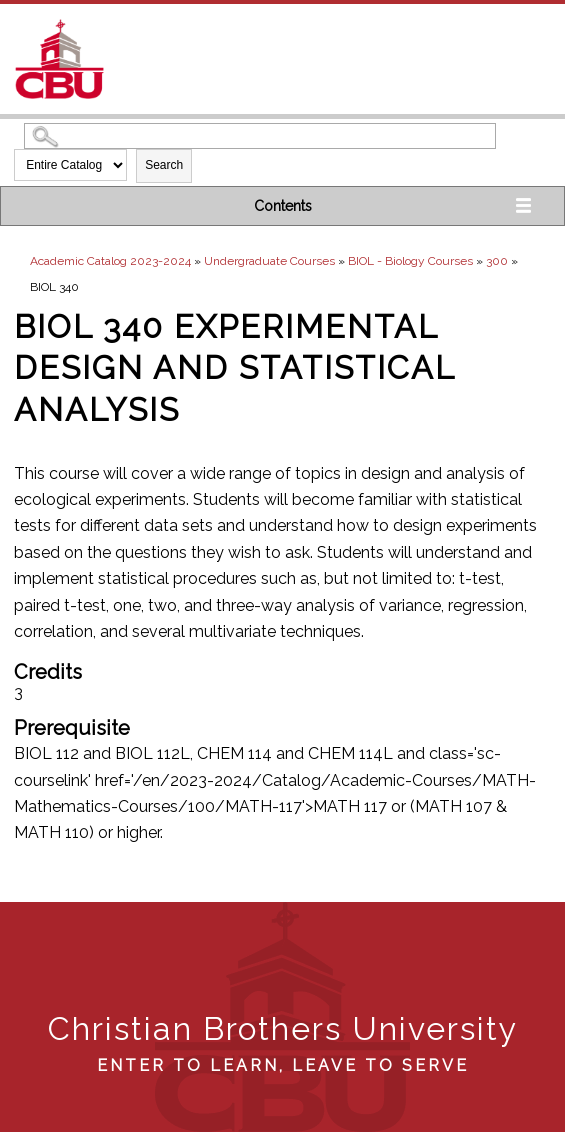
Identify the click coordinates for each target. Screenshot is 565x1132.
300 (497, 261)
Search (164, 165)
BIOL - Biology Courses (410, 261)
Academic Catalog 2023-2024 (110, 261)
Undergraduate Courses (269, 261)
